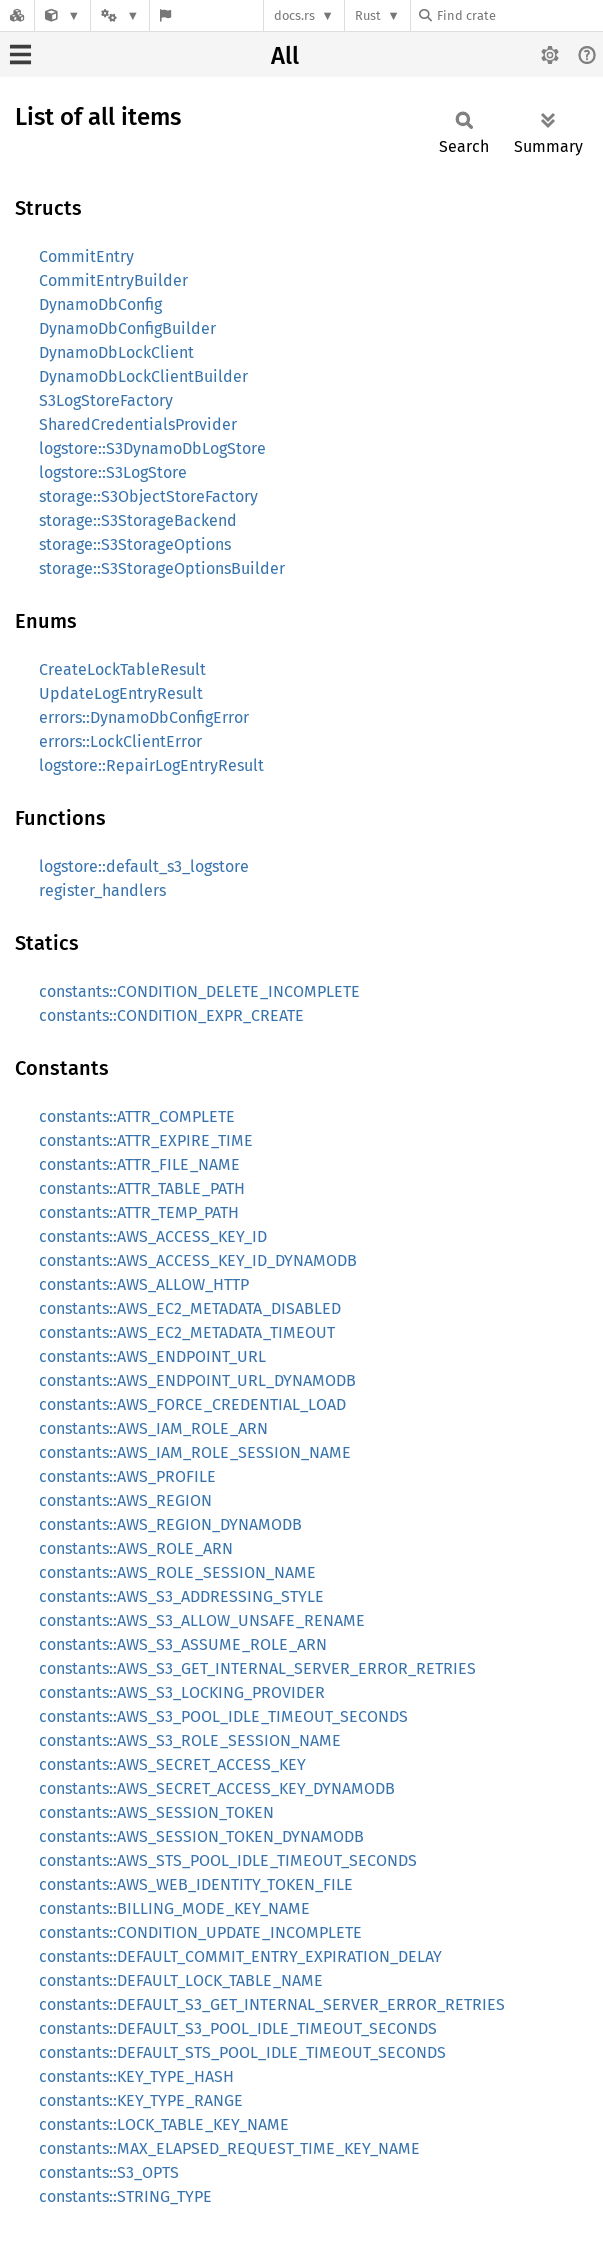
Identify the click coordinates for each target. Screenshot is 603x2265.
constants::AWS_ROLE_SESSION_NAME (177, 1572)
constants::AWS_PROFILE (127, 1476)
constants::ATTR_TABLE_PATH (142, 1188)
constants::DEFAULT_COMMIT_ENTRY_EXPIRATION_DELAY (240, 1956)
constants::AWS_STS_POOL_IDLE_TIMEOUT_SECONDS (228, 1860)
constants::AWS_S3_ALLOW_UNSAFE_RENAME (202, 1620)
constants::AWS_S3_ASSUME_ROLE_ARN (183, 1644)
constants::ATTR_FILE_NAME (139, 1164)
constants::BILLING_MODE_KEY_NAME (174, 1908)
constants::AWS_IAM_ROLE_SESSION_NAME (195, 1452)
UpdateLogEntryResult (121, 693)
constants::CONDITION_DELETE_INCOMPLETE (199, 991)
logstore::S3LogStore (113, 472)
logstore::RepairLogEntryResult (151, 765)
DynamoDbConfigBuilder (127, 328)
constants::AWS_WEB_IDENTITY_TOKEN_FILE (196, 1884)
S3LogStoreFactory (106, 400)
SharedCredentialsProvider (138, 424)
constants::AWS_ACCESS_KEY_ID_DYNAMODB (198, 1260)
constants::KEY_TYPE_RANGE (141, 2100)
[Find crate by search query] (519, 15)
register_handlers (102, 890)
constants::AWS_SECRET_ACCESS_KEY (172, 1764)
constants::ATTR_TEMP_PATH (139, 1212)
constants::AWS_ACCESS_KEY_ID (153, 1236)
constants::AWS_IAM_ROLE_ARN (153, 1428)
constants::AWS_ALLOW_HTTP (144, 1284)
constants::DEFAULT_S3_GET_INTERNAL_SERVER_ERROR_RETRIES (272, 2004)
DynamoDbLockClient (116, 352)
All (285, 56)
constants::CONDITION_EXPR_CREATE (171, 1015)
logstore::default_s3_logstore (144, 866)
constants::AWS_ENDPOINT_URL (152, 1356)
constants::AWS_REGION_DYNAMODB (170, 1524)
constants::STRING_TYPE (125, 2196)
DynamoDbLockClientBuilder (143, 376)
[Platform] (120, 15)
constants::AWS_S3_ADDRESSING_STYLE (181, 1596)
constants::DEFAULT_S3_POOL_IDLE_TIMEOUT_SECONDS (238, 2028)
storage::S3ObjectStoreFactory (148, 496)
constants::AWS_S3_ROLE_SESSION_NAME (190, 1740)
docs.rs (294, 15)
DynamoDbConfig (100, 304)
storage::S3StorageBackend (138, 520)
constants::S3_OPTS (109, 2172)
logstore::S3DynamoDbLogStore (152, 448)
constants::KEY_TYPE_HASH (136, 2076)
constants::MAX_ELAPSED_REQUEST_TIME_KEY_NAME (229, 2148)
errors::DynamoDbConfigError (144, 717)
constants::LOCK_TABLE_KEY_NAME (164, 2124)
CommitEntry (86, 256)
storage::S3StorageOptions (135, 544)
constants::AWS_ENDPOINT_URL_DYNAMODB (197, 1380)
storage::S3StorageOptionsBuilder (162, 568)
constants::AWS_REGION (125, 1500)
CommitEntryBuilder (113, 280)
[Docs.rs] (17, 15)
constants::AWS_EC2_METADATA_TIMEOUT (187, 1332)
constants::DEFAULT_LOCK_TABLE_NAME (181, 1980)
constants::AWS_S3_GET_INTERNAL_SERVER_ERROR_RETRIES (257, 1668)
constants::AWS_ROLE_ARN (136, 1548)
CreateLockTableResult (122, 669)
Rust (368, 15)
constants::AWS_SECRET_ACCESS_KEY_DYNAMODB (217, 1788)
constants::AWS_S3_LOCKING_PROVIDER (182, 1692)
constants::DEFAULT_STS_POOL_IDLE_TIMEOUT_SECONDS (242, 2052)
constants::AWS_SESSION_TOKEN (156, 1812)
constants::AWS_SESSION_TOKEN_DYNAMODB (201, 1836)
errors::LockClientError (120, 741)
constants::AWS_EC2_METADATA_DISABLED (190, 1308)
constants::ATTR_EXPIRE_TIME (146, 1140)
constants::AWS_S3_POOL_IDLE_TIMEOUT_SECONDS (223, 1716)
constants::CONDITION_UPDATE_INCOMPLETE (200, 1932)
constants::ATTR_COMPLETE (137, 1116)
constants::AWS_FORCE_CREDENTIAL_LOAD (192, 1404)
